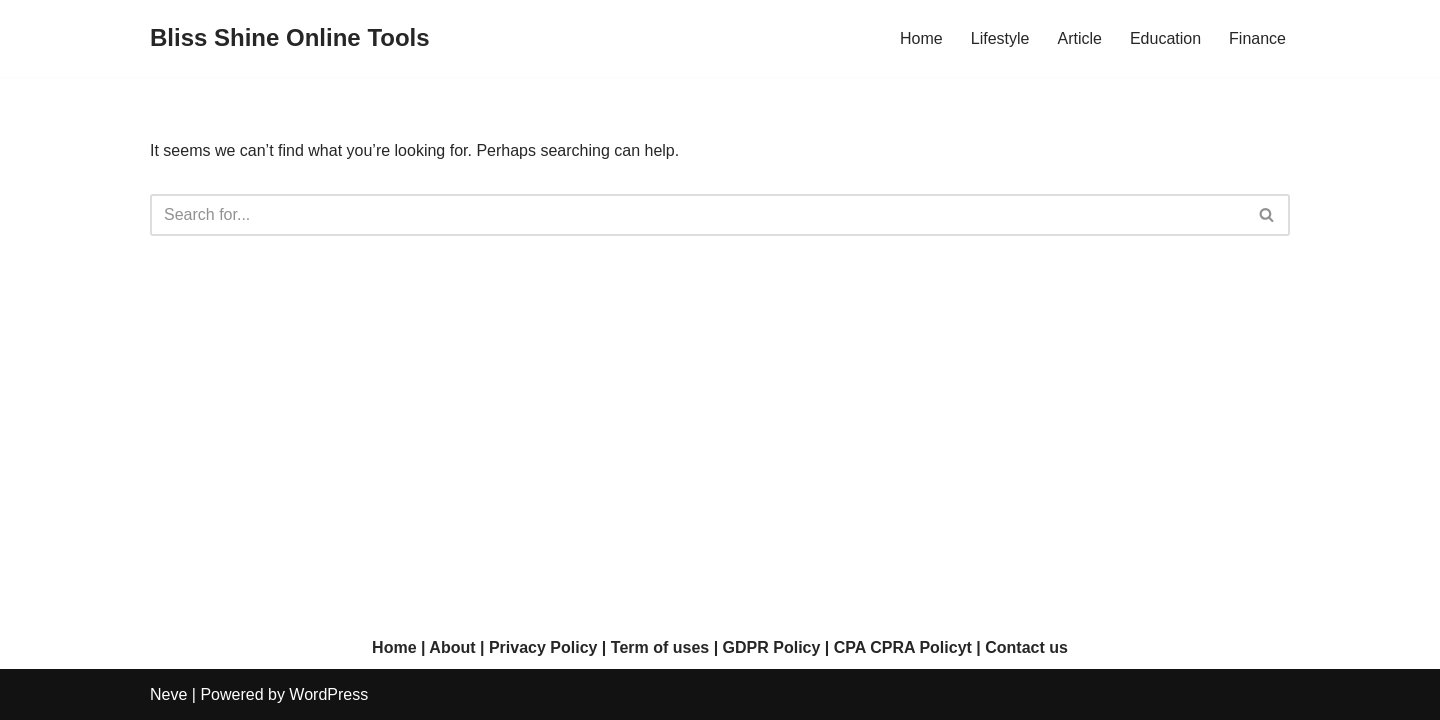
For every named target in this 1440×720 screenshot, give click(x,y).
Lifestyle (1000, 38)
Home (921, 38)
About (452, 647)
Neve (168, 694)
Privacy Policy (543, 647)
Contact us (1026, 647)
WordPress (328, 694)
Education (1165, 38)
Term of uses (660, 647)
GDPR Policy (772, 647)
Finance (1257, 38)
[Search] (697, 215)
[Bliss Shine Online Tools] (290, 38)
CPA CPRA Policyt (903, 647)
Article (1079, 38)
